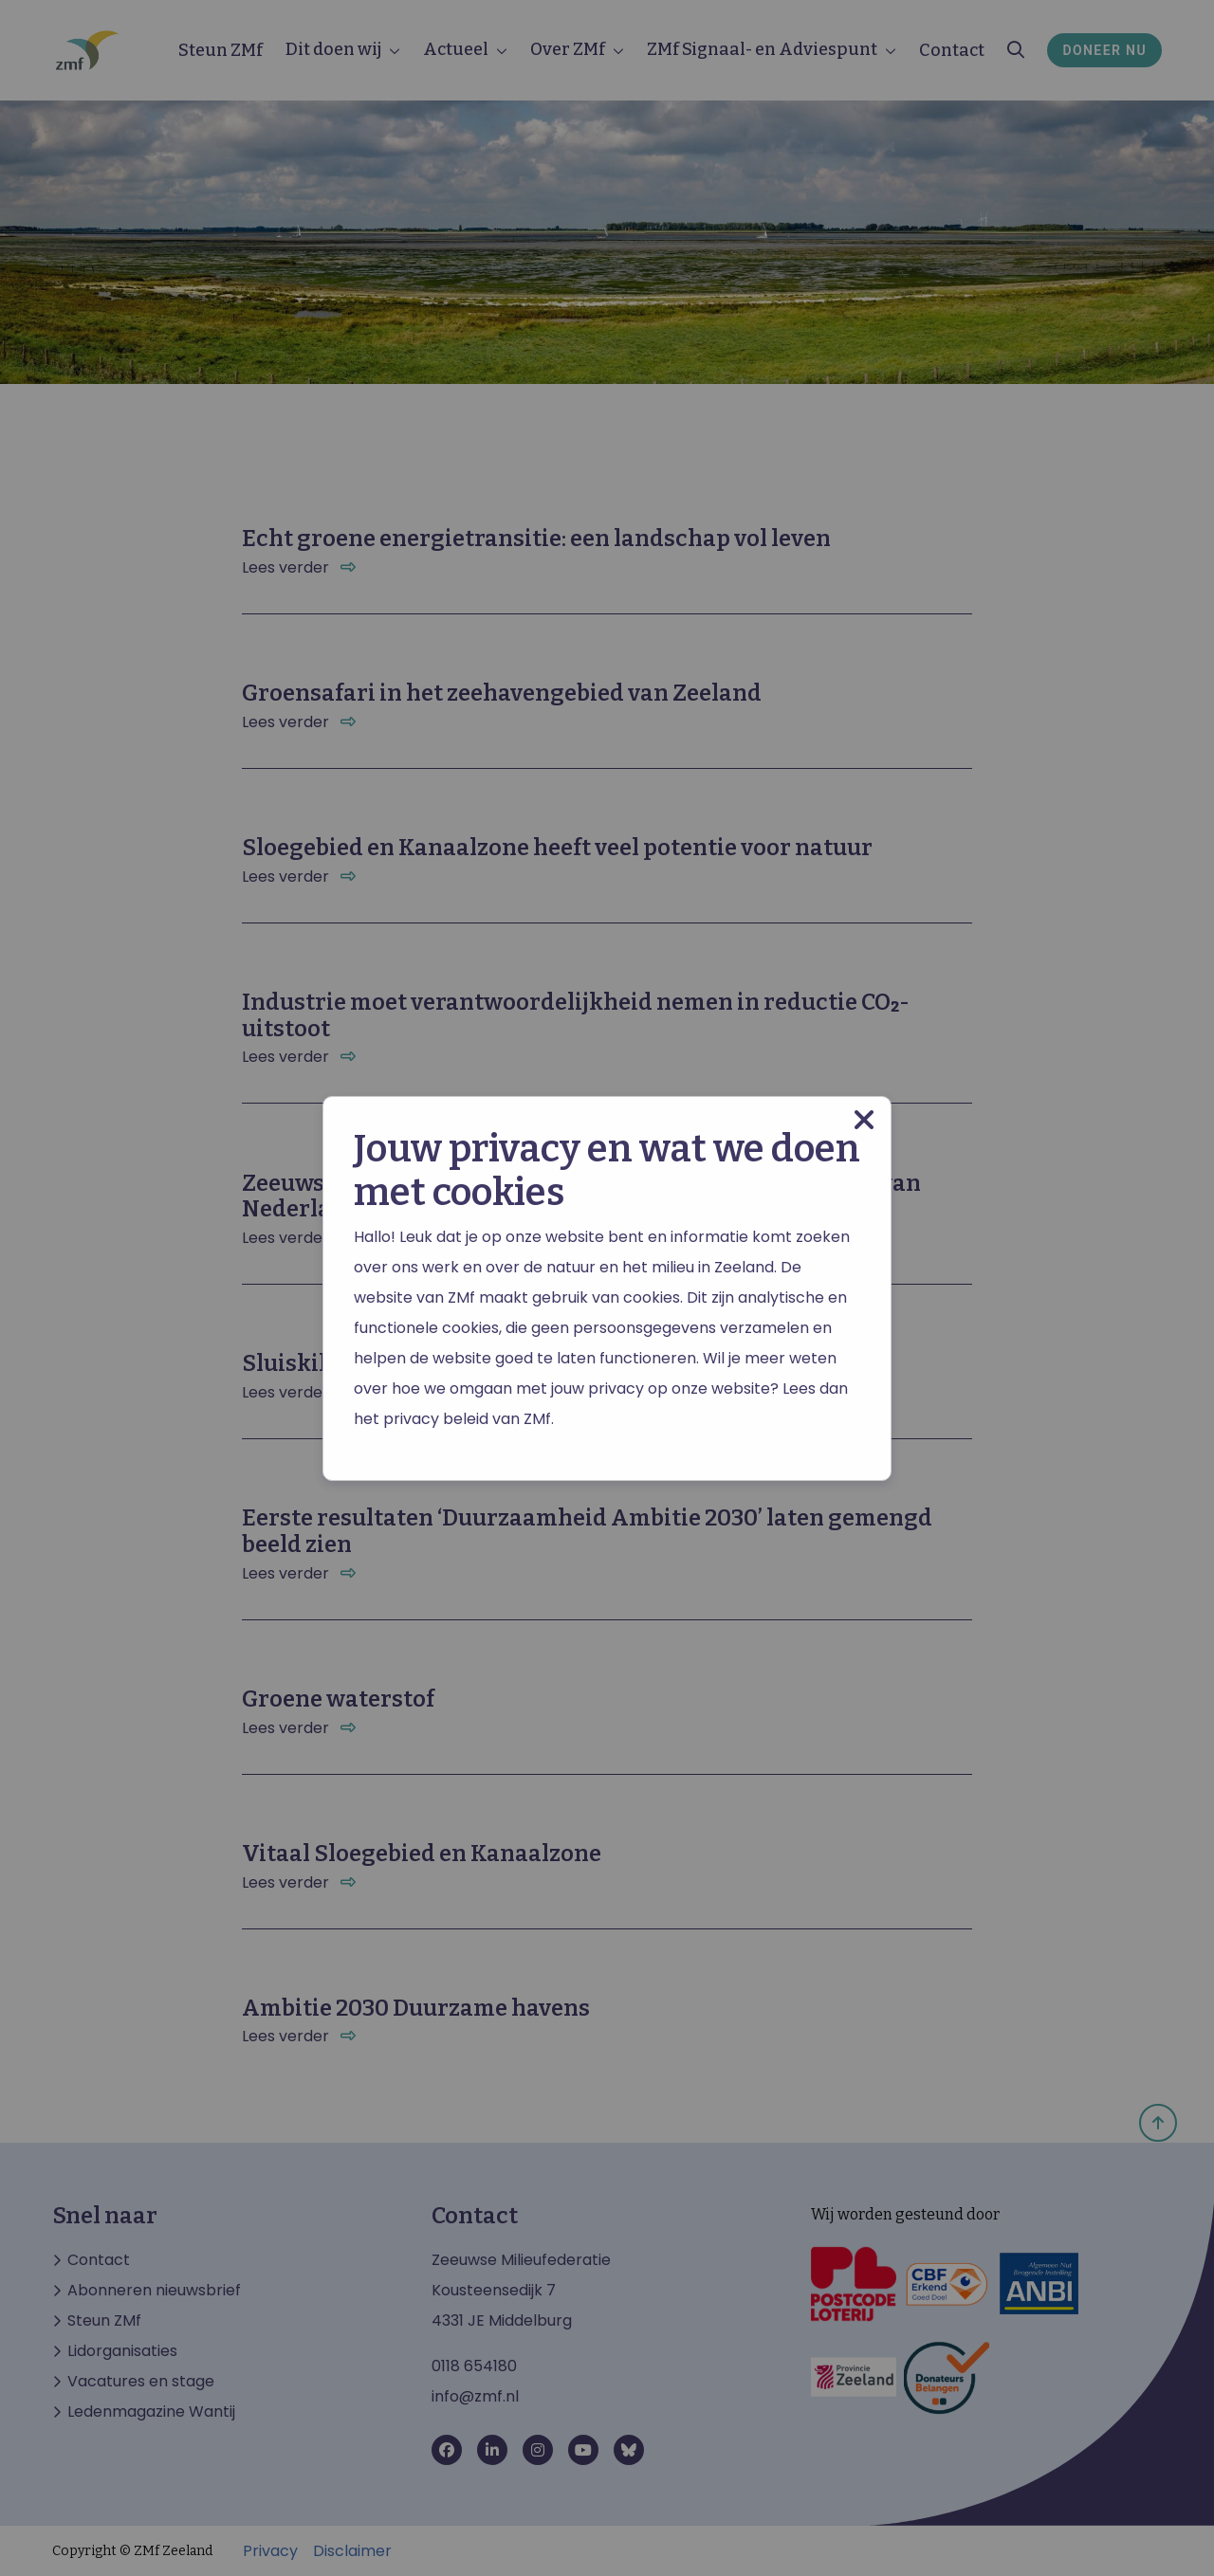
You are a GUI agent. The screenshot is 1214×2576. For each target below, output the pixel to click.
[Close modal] (864, 1120)
